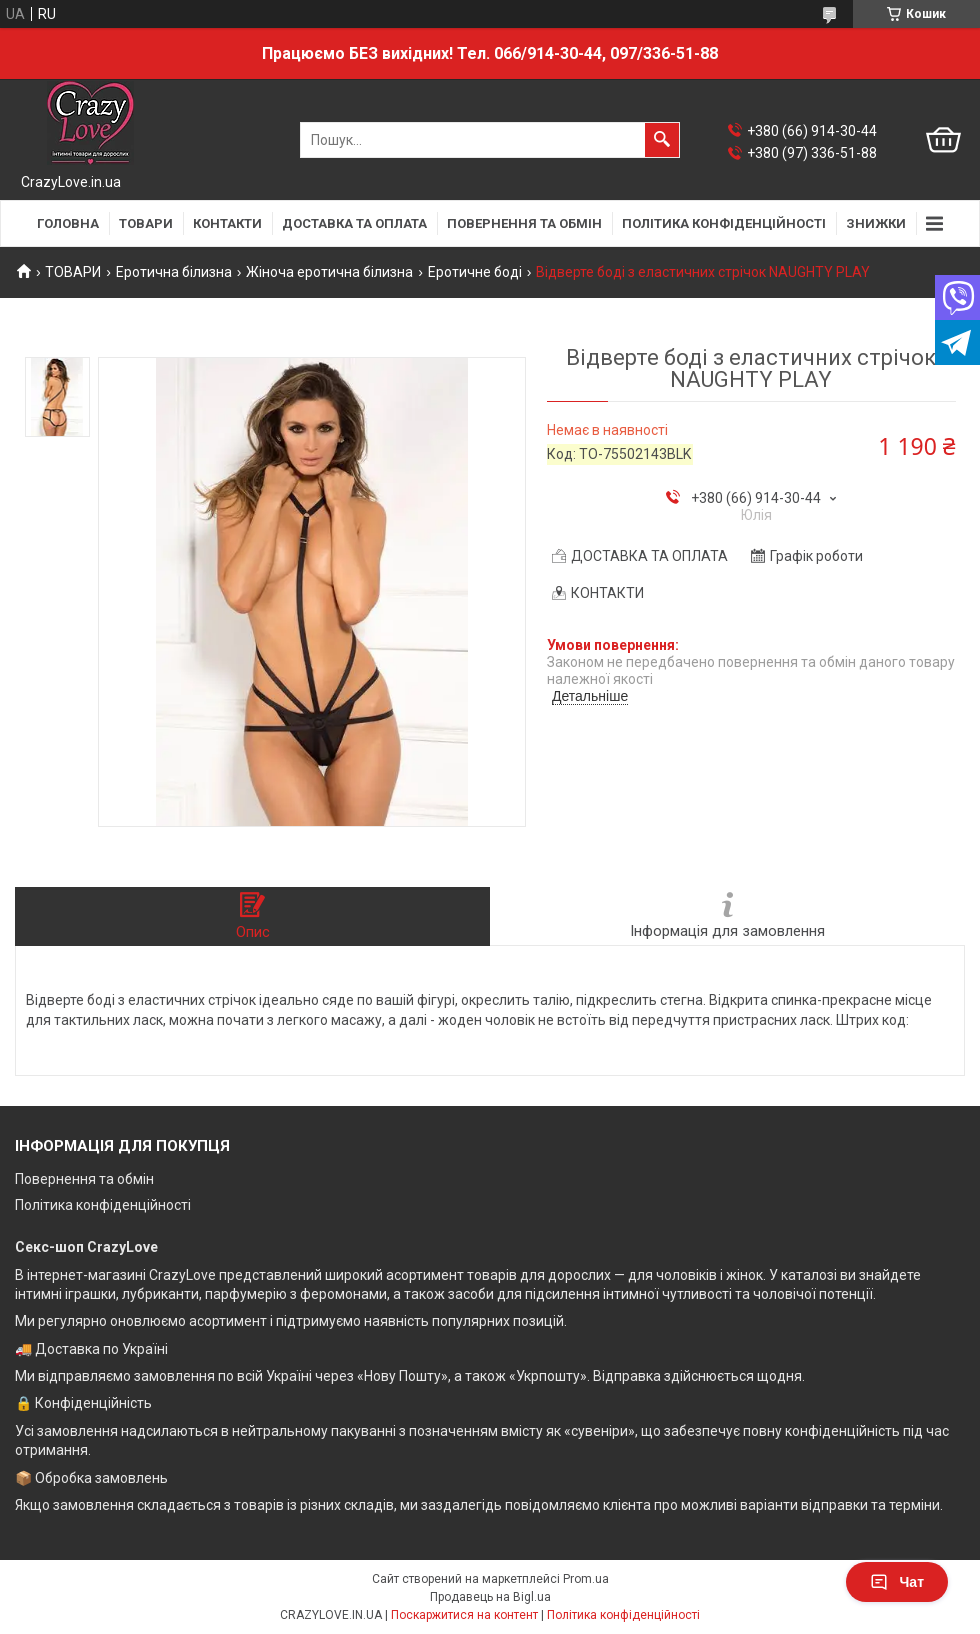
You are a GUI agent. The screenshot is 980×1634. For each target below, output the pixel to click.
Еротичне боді (475, 272)
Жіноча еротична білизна (329, 272)
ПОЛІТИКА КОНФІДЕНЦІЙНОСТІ (724, 223)
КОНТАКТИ (227, 223)
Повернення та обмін (84, 1179)
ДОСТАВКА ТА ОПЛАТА (354, 223)
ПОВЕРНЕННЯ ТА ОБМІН (524, 223)
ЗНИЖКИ (876, 223)
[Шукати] (662, 140)
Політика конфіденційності (103, 1205)
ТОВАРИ (146, 223)
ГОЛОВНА (68, 223)
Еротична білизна (174, 272)
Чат (897, 1582)
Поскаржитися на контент (464, 1615)
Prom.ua (586, 1579)
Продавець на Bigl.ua (490, 1597)
